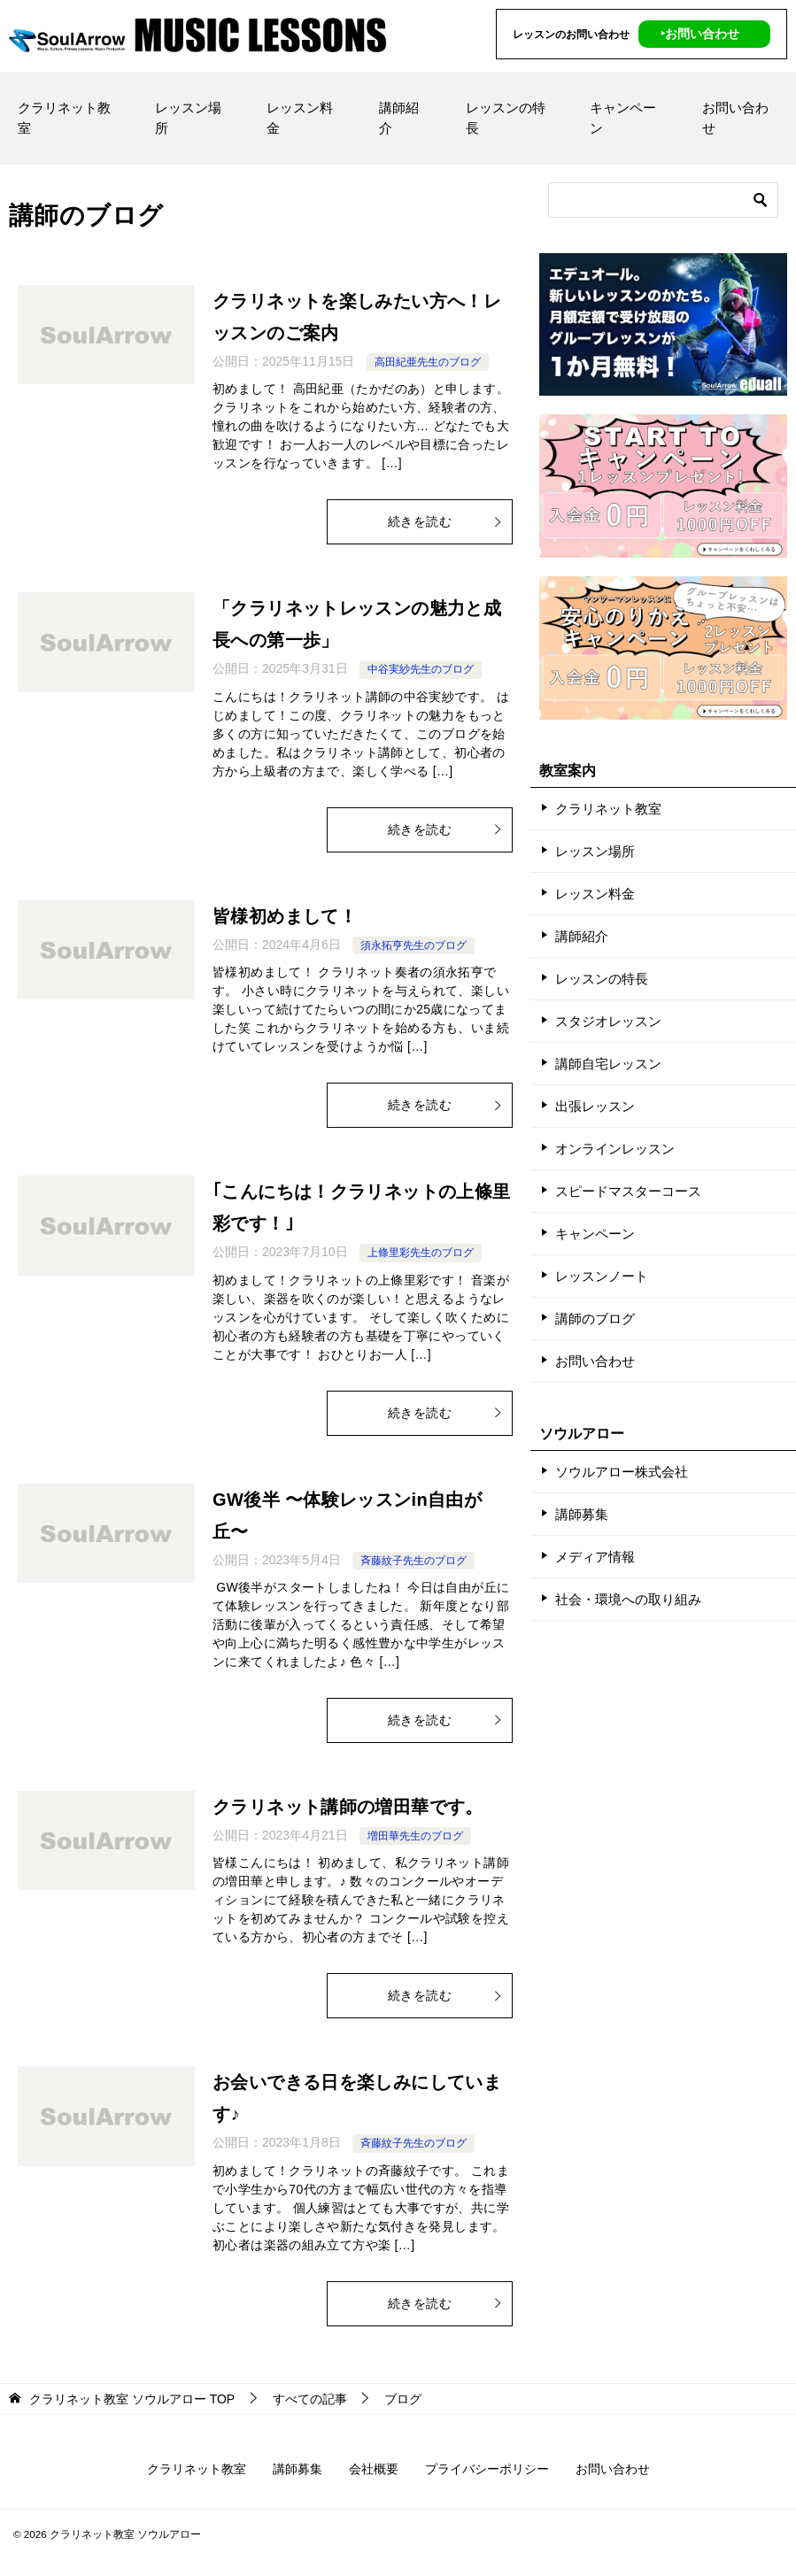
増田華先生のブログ (415, 1836)
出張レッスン (595, 1106)
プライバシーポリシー (487, 2469)
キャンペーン (623, 117)
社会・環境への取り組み (628, 1599)
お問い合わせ (735, 117)
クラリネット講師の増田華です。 (348, 1806)
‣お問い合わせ (700, 34)
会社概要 (373, 2469)
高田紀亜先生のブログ (428, 362)
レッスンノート (601, 1276)
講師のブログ (595, 1318)
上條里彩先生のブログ (420, 1252)
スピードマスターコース (628, 1191)
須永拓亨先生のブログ (413, 945)
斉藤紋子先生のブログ (413, 1560)
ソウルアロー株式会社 (621, 1471)
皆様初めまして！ (285, 916)
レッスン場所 (188, 117)
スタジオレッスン (608, 1021)
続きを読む (445, 521)
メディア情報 (595, 1556)
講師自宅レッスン (608, 1063)
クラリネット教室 (64, 117)
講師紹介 (399, 117)
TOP (132, 2399)
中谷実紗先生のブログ (420, 669)
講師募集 (581, 1514)
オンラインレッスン (615, 1148)
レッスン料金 (300, 117)
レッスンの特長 (505, 117)
